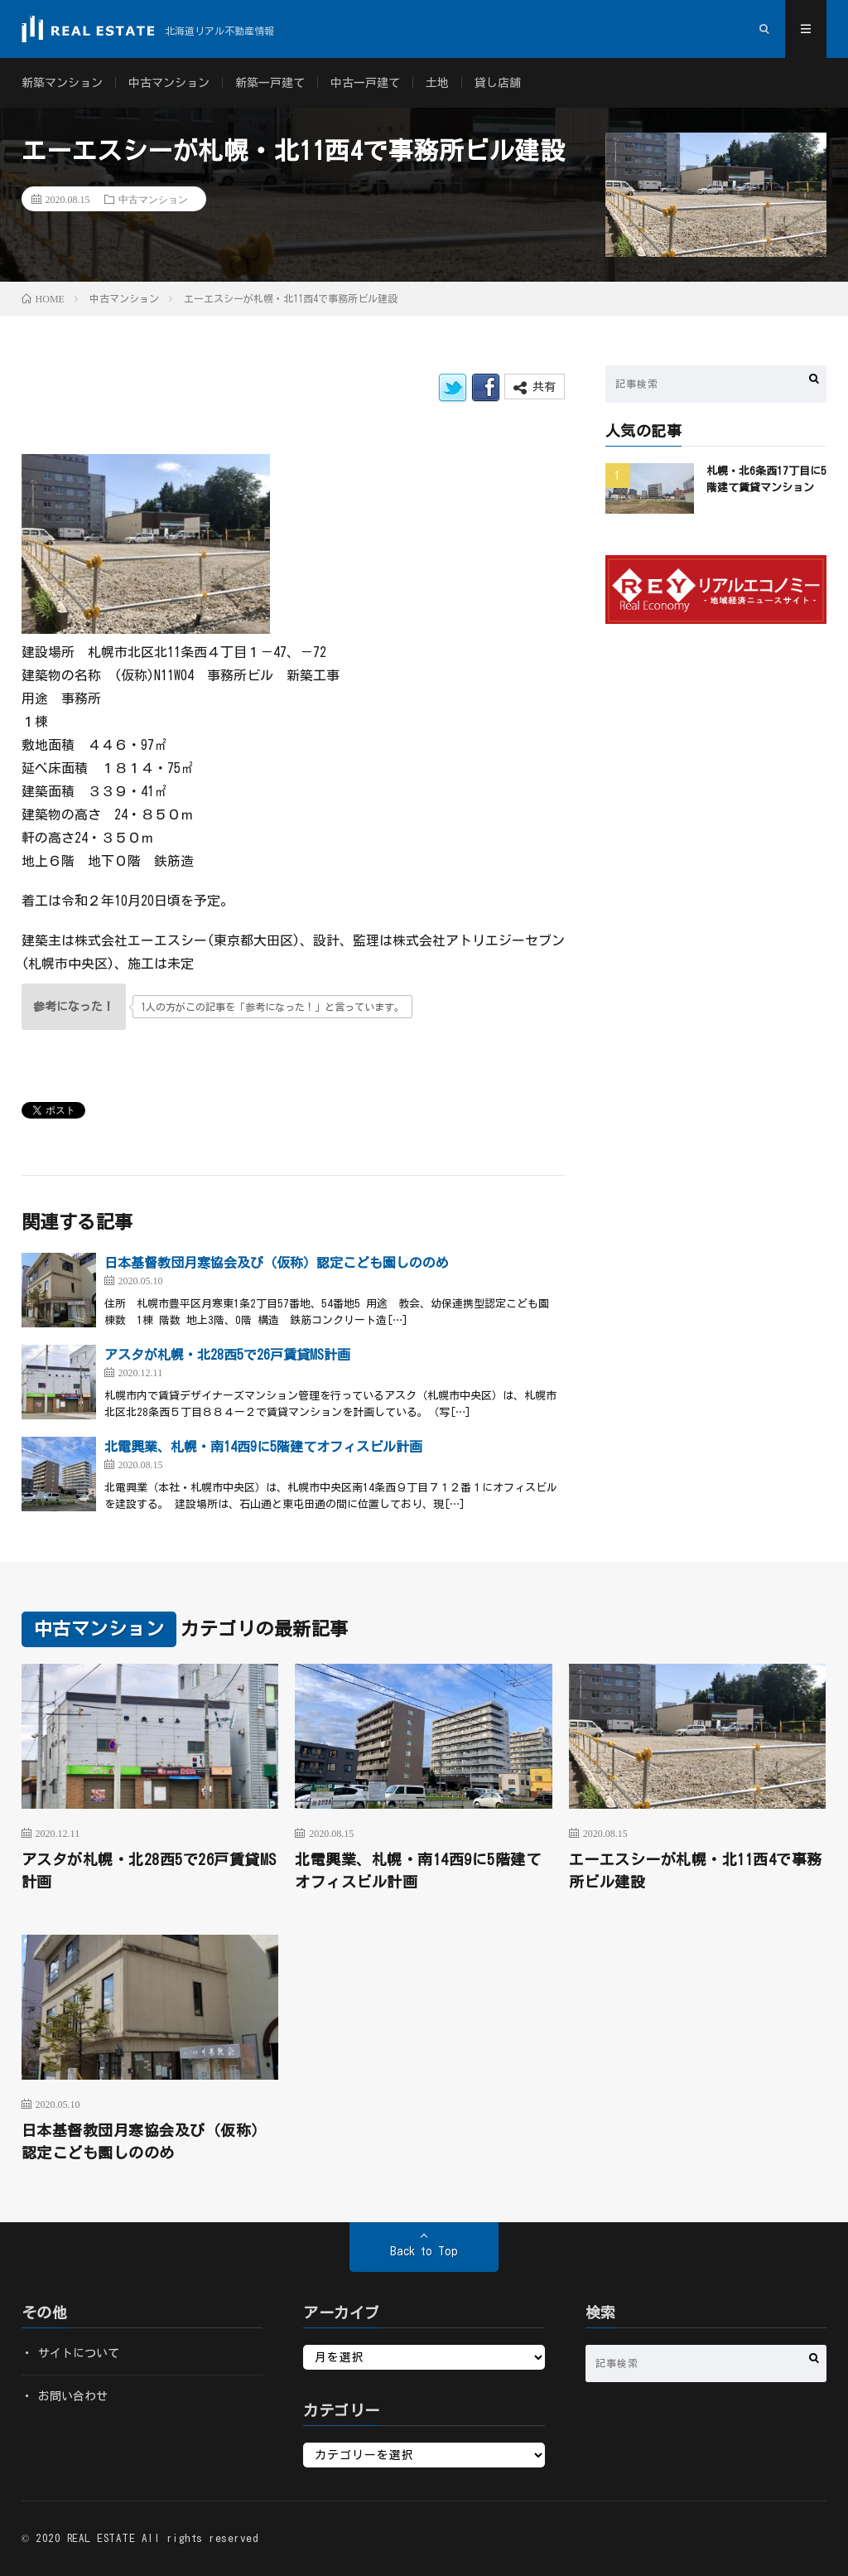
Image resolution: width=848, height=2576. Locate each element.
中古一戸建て (365, 83)
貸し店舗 (498, 83)
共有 (534, 387)
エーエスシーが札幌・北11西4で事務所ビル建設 (695, 1870)
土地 (437, 83)
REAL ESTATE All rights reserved (163, 2538)
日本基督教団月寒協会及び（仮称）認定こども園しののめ (276, 1262)
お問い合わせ (73, 2396)
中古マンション (169, 83)
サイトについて (78, 2353)
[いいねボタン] (74, 1007)
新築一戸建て (270, 83)
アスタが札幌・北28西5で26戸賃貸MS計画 (227, 1354)
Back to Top (424, 2251)
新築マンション (62, 83)
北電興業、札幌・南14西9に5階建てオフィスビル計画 (263, 1446)
